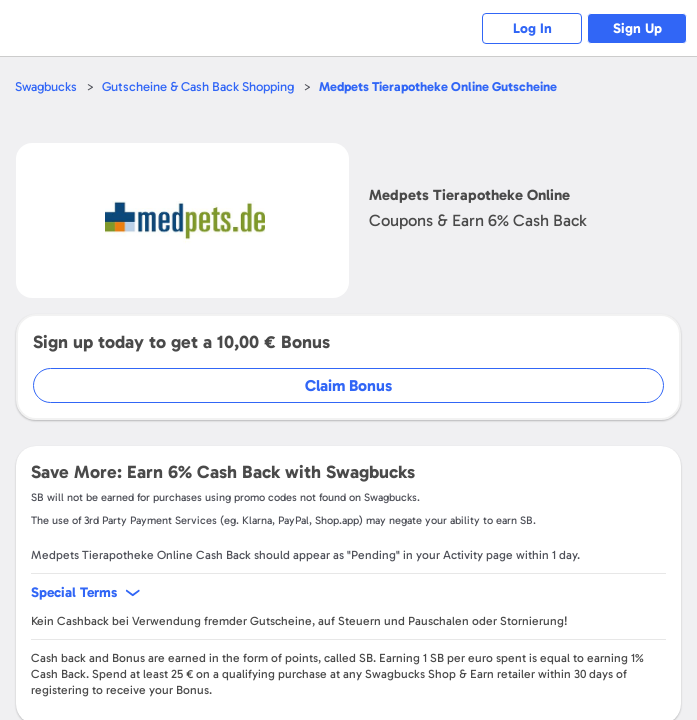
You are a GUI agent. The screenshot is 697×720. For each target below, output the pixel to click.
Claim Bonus (348, 385)
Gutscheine (438, 86)
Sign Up (637, 28)
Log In (532, 28)
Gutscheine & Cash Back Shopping (198, 86)
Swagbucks (46, 86)
